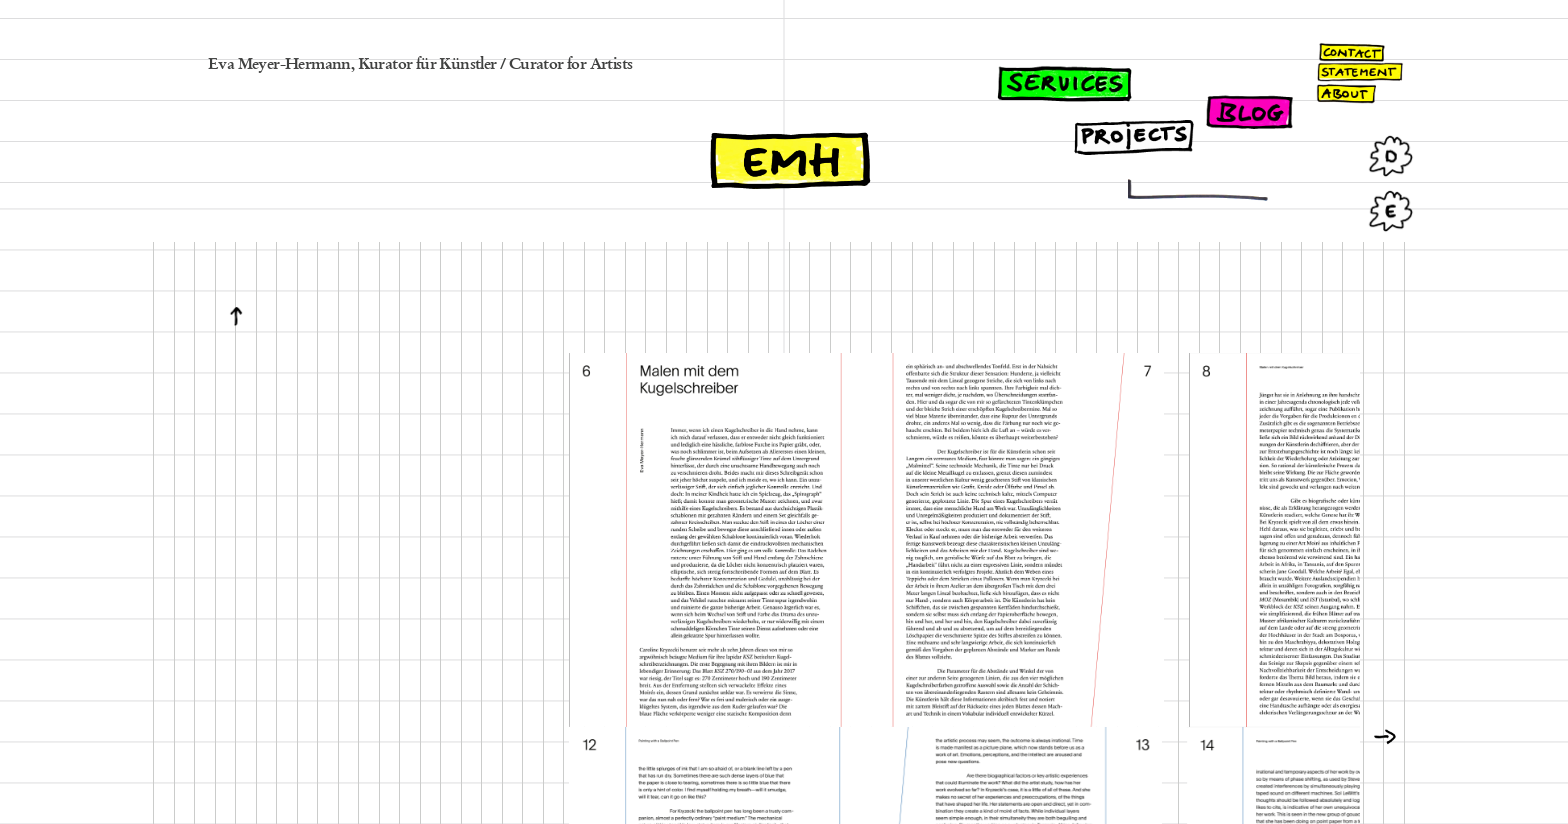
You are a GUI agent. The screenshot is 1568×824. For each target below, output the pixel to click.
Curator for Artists (571, 65)
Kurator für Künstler (427, 65)
